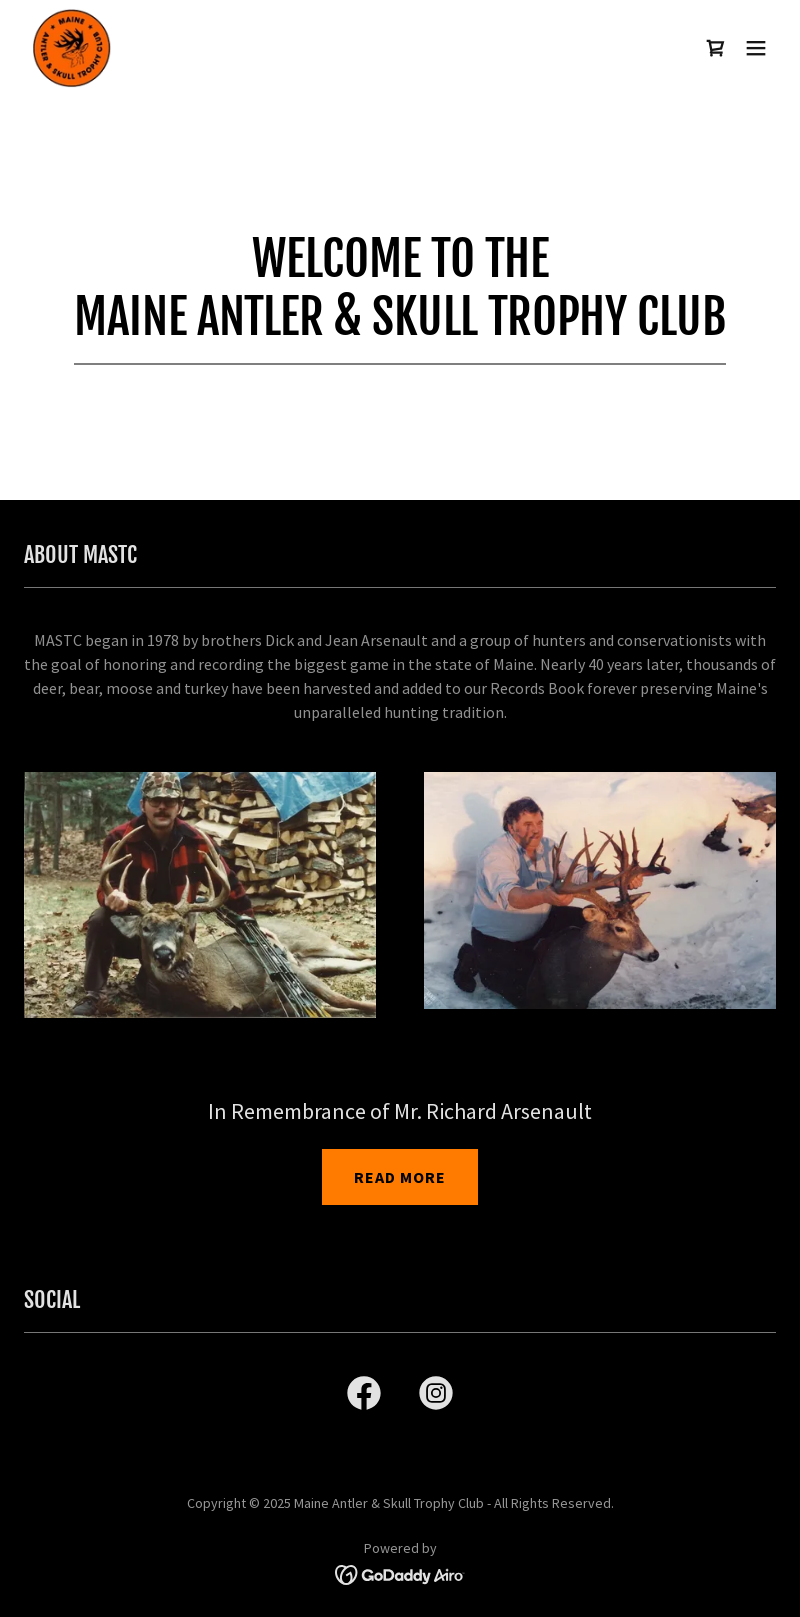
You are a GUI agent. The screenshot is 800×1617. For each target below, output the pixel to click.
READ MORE (400, 1177)
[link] (72, 48)
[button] (756, 48)
